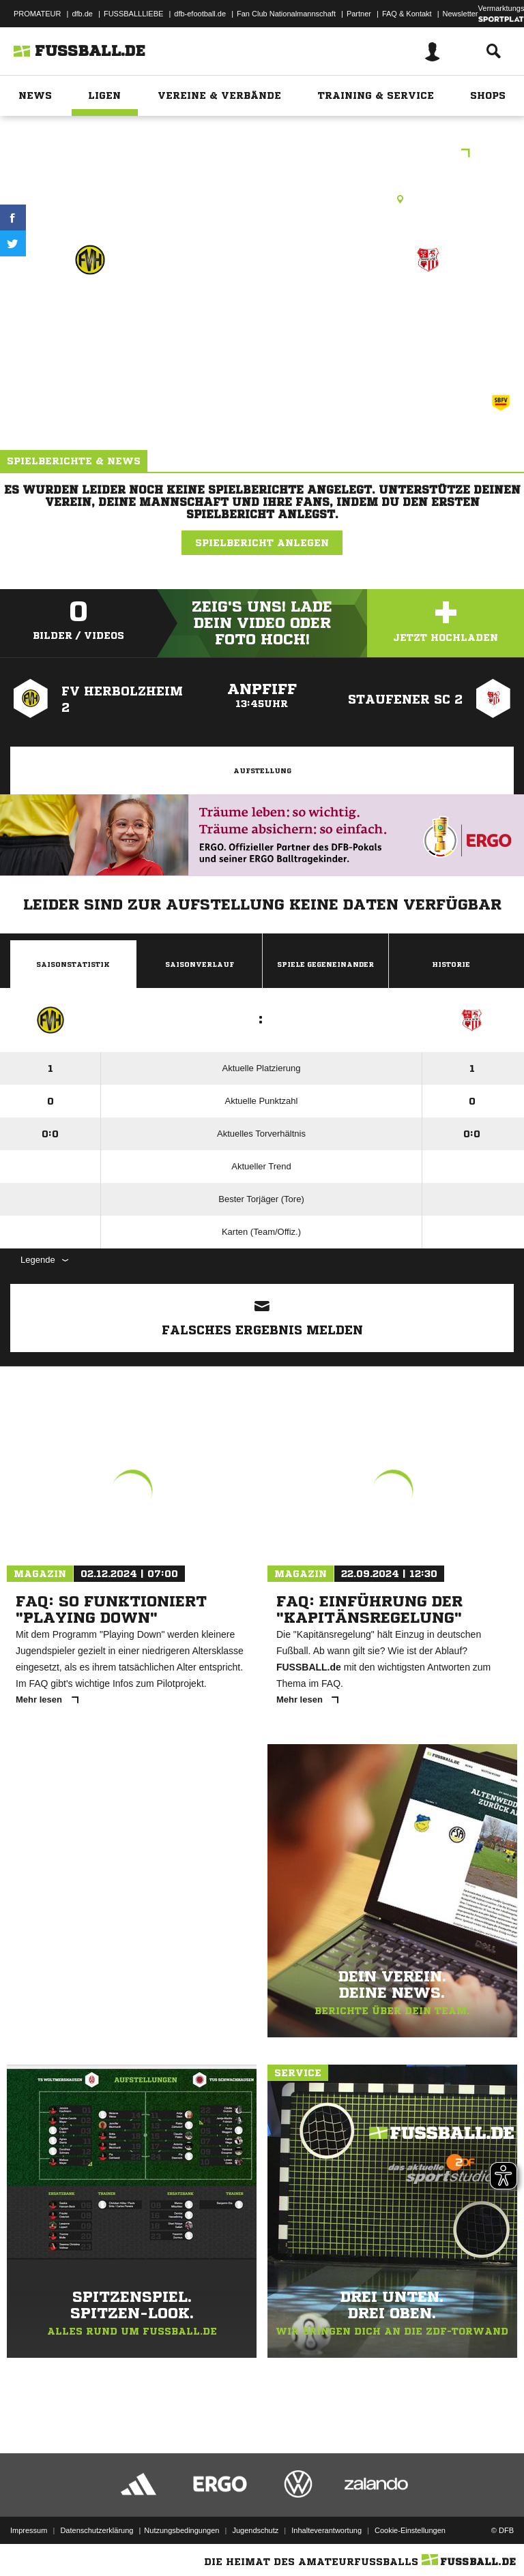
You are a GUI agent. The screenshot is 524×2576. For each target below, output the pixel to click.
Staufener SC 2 (428, 308)
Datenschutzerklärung (96, 2530)
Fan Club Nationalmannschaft (286, 14)
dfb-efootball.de (200, 14)
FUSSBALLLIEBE (133, 14)
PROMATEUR (37, 14)
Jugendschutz (255, 2530)
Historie (451, 964)
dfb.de (82, 14)
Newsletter (460, 14)
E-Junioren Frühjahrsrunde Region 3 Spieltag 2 (262, 154)
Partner (359, 14)
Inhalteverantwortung (326, 2530)
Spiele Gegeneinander (325, 964)
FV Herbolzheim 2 (90, 308)
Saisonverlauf (199, 964)
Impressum (28, 2530)
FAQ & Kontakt (407, 14)
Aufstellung (262, 770)
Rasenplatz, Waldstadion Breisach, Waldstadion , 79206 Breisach (261, 199)
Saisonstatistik (73, 964)
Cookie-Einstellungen (410, 2530)
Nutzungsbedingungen (181, 2530)
